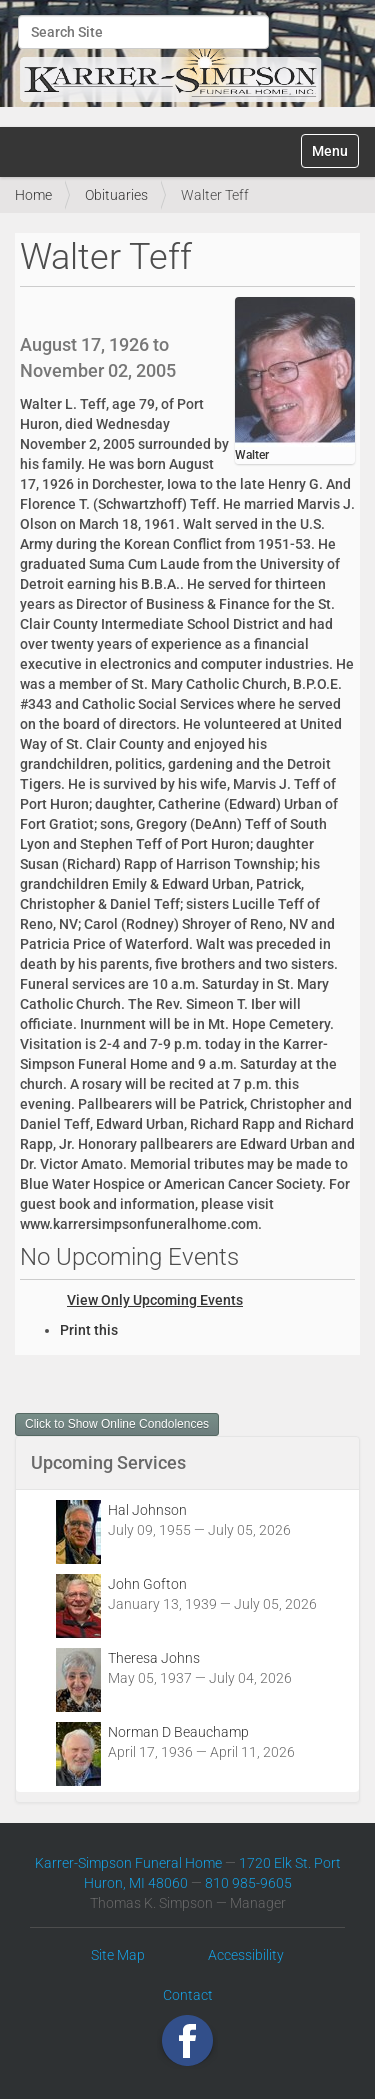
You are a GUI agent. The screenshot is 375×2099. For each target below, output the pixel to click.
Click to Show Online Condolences (117, 1424)
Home (33, 195)
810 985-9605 (248, 1883)
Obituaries (116, 195)
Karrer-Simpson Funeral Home (128, 1863)
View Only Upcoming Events (155, 1300)
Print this (89, 1330)
